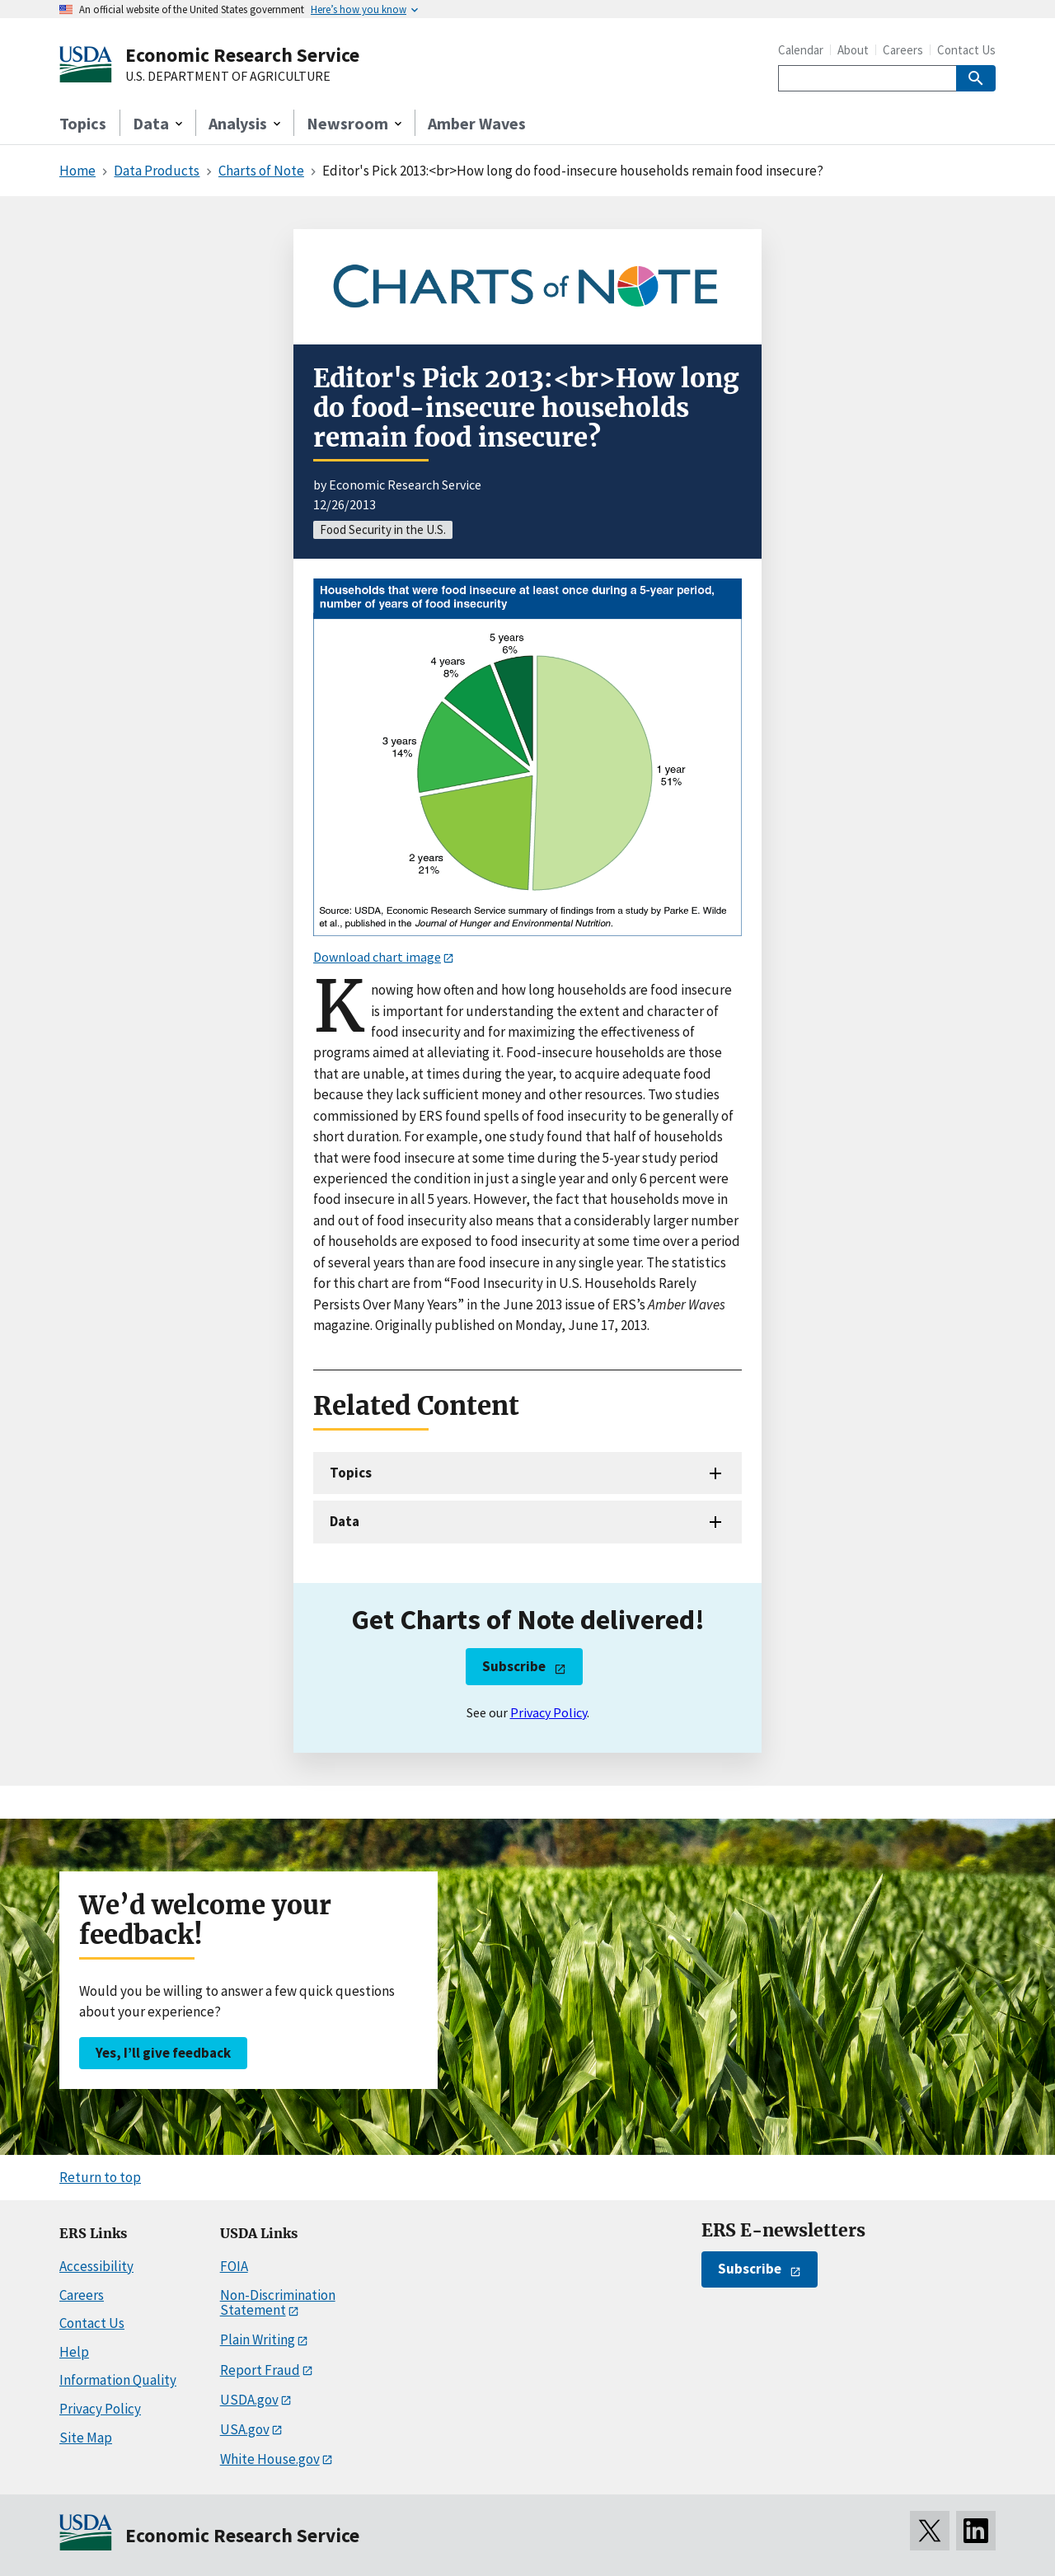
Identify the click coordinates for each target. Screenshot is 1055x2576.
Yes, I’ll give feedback (163, 2053)
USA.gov (245, 2429)
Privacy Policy (548, 1712)
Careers (903, 49)
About (853, 49)
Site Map (85, 2437)
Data (344, 1521)
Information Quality (117, 2380)
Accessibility (96, 2266)
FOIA (234, 2266)
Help (74, 2352)
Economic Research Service (242, 55)
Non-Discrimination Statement (277, 2303)
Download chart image (377, 956)
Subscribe (514, 1666)
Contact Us (966, 49)
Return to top (100, 2177)
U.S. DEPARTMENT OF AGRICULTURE (228, 76)
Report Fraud (260, 2370)
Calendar (800, 49)
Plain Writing (257, 2339)
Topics (82, 123)
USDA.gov (249, 2400)
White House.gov (270, 2459)
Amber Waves (477, 123)
